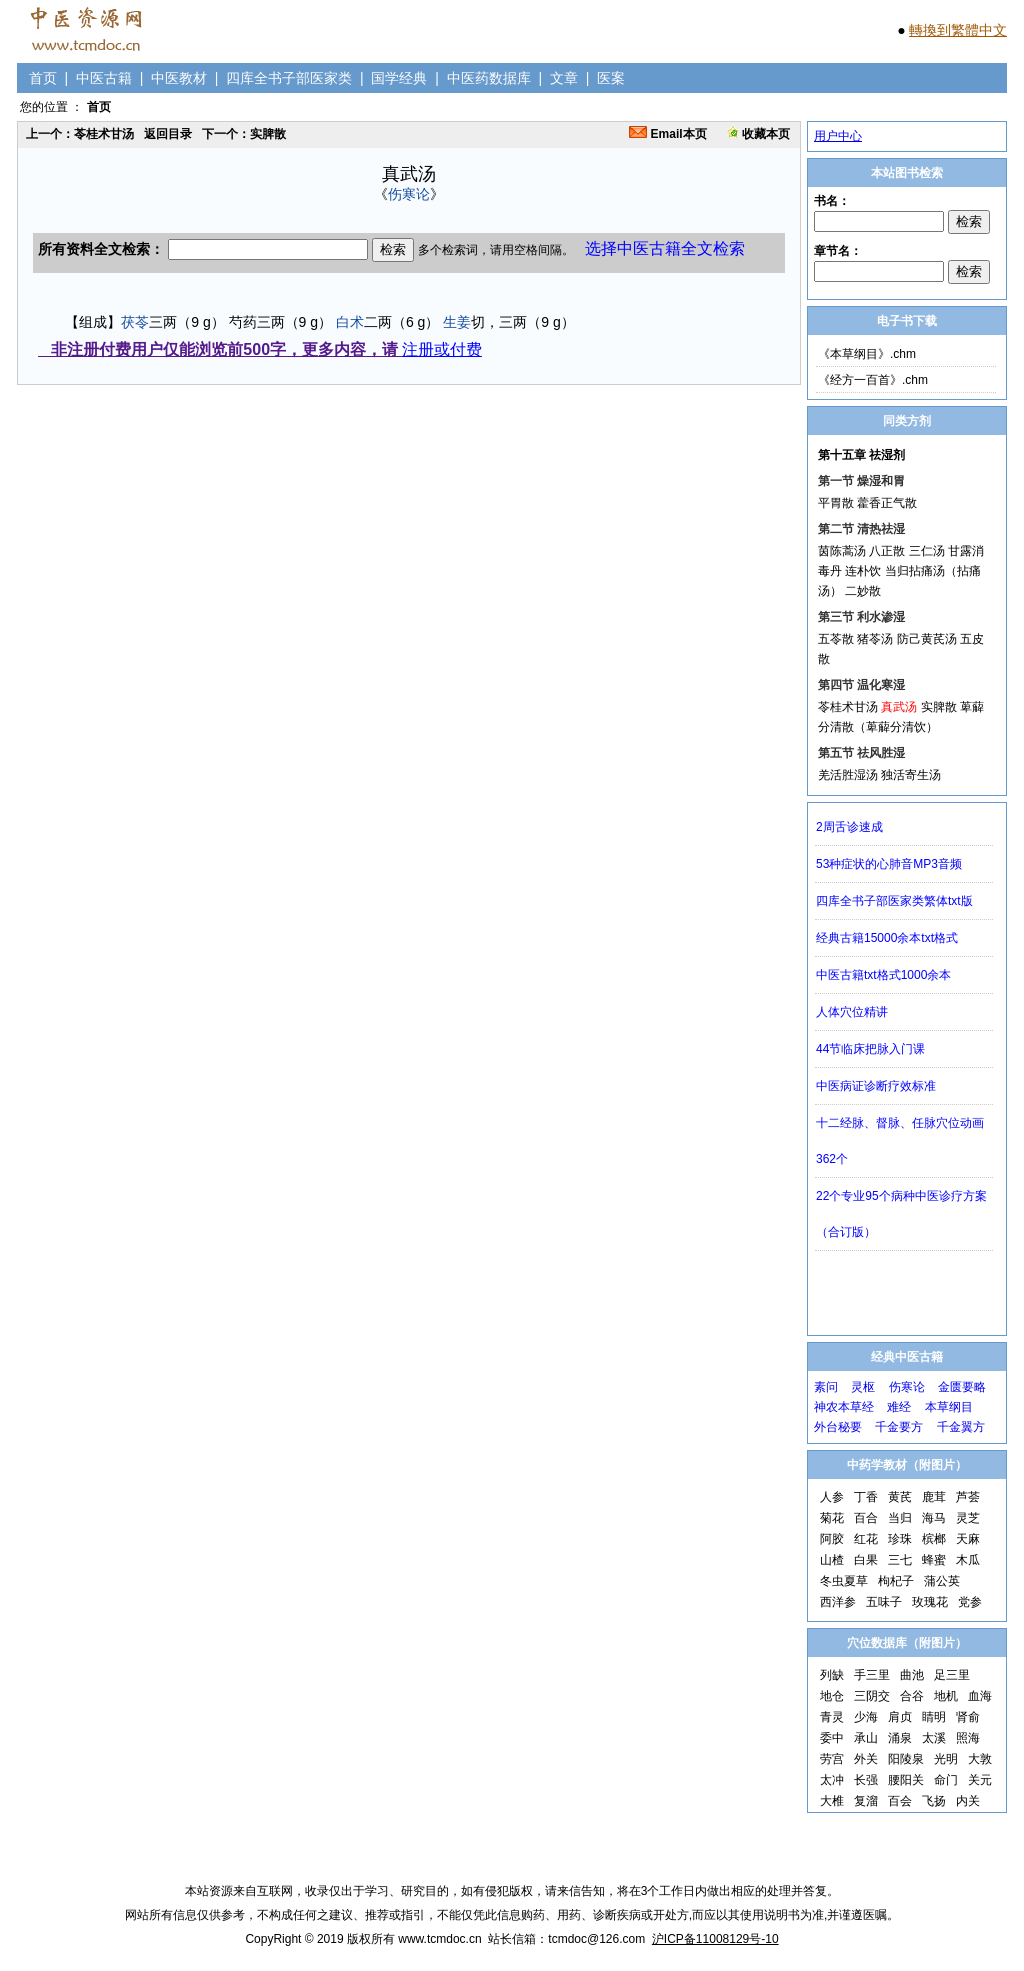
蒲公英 (942, 1581)
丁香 (866, 1497)
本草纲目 (949, 1407)
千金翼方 (961, 1427)
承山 (866, 1738)
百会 (900, 1801)
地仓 (832, 1696)
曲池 (912, 1675)
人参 (832, 1497)
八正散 (887, 551)
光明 (946, 1759)
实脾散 (939, 707)
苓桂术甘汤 (848, 707)
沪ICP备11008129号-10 (715, 1939)
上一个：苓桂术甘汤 (80, 134)
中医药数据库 (489, 78)
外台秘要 (838, 1427)
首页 (43, 78)
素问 (826, 1387)
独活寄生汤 (911, 775)
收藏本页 (758, 134)
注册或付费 (442, 349)
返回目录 (168, 134)
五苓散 (836, 639)
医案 (611, 78)
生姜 (457, 322)
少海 (866, 1717)
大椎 (832, 1801)
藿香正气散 (887, 503)
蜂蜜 (934, 1560)
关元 (980, 1780)
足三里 (952, 1675)
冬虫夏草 (844, 1581)
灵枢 (863, 1387)
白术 (350, 322)
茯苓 (135, 322)
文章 (564, 78)
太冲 (832, 1780)
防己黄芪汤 (927, 639)
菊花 (832, 1518)
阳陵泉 (906, 1759)
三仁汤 (927, 551)
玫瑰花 (930, 1602)
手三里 (872, 1675)
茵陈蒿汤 (842, 551)
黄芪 (900, 1497)
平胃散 (836, 503)
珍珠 (900, 1539)
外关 (866, 1759)
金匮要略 (962, 1387)
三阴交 (872, 1696)
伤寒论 (409, 194)
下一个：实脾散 (244, 134)
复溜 (866, 1801)
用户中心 (838, 136)
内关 (968, 1801)
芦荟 (968, 1497)
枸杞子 (896, 1581)
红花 (866, 1539)
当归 (900, 1518)
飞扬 (934, 1801)
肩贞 (900, 1717)
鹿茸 (934, 1497)
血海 (980, 1696)
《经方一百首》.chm (873, 380)
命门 (946, 1780)
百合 (866, 1518)
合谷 (912, 1696)
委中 (832, 1738)
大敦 (980, 1759)
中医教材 (179, 78)
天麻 (968, 1539)
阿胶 (832, 1539)
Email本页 (667, 134)
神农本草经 (844, 1407)
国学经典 (399, 78)
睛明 (934, 1717)
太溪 (934, 1738)
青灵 (832, 1717)
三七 (900, 1560)
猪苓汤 (875, 639)
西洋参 (838, 1602)
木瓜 (968, 1560)
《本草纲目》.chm (867, 354)
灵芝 (968, 1518)
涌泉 (900, 1738)
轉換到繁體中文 (958, 30)
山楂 (832, 1560)
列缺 (832, 1675)
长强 (866, 1780)
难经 (899, 1407)
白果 (866, 1560)
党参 (970, 1602)
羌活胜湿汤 (848, 775)
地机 (946, 1696)
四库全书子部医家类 (289, 78)
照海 (968, 1738)
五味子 (884, 1602)
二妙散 (863, 591)
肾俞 (968, 1717)
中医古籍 (104, 78)
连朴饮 (863, 571)
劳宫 (832, 1759)
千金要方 (899, 1427)
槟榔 (934, 1539)
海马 (934, 1518)
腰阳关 (906, 1780)
